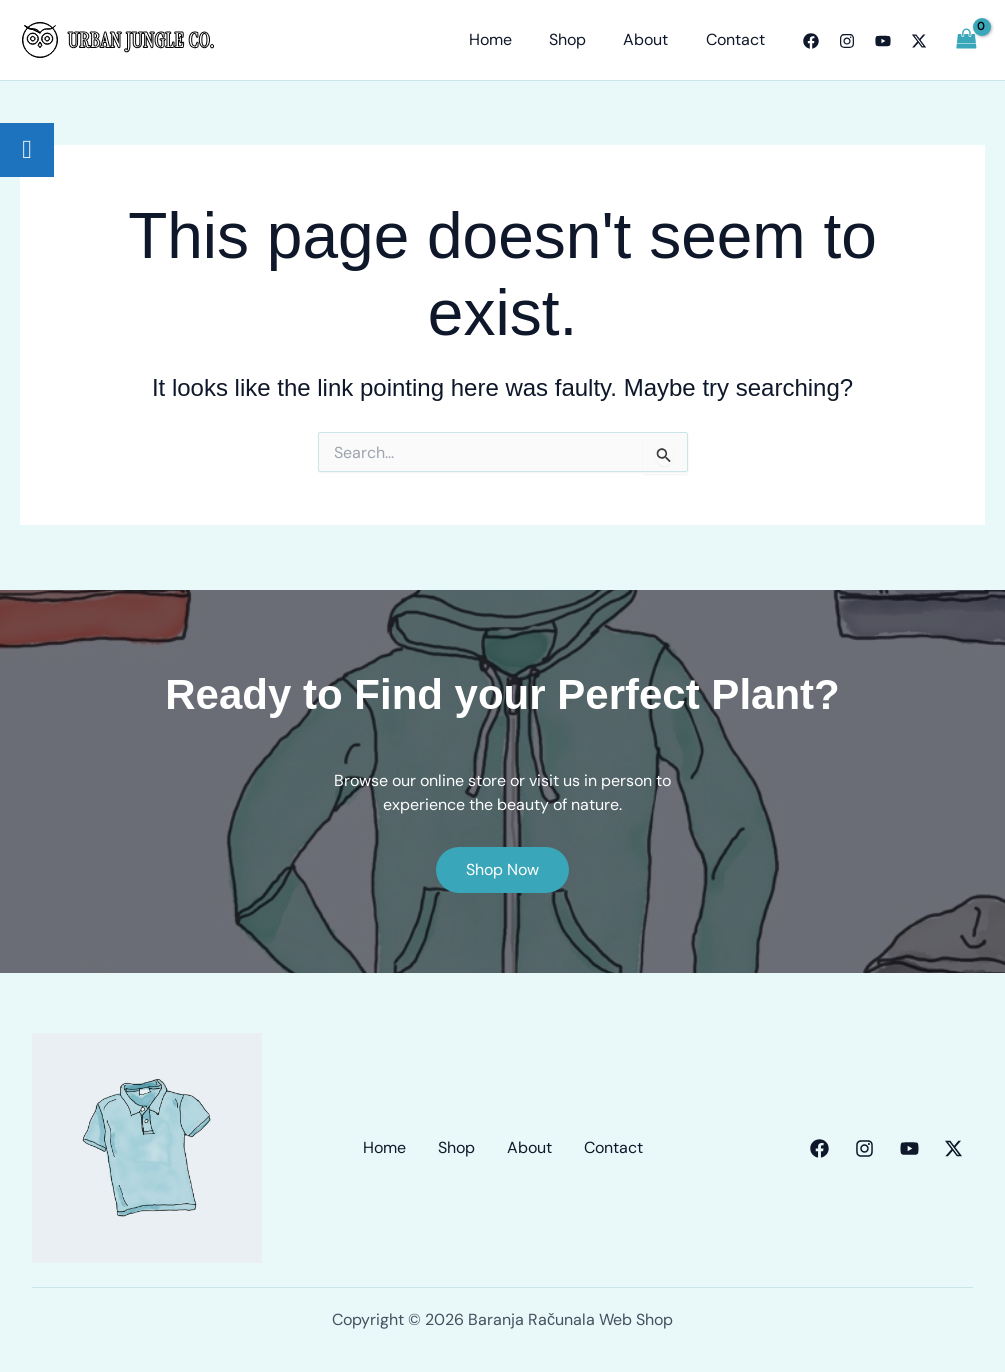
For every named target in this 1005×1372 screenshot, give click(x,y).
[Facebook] (811, 41)
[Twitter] (919, 41)
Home (508, 39)
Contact (737, 39)
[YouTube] (883, 41)
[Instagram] (847, 41)
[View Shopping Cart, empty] (966, 39)
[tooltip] (27, 150)
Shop (580, 39)
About (653, 39)
